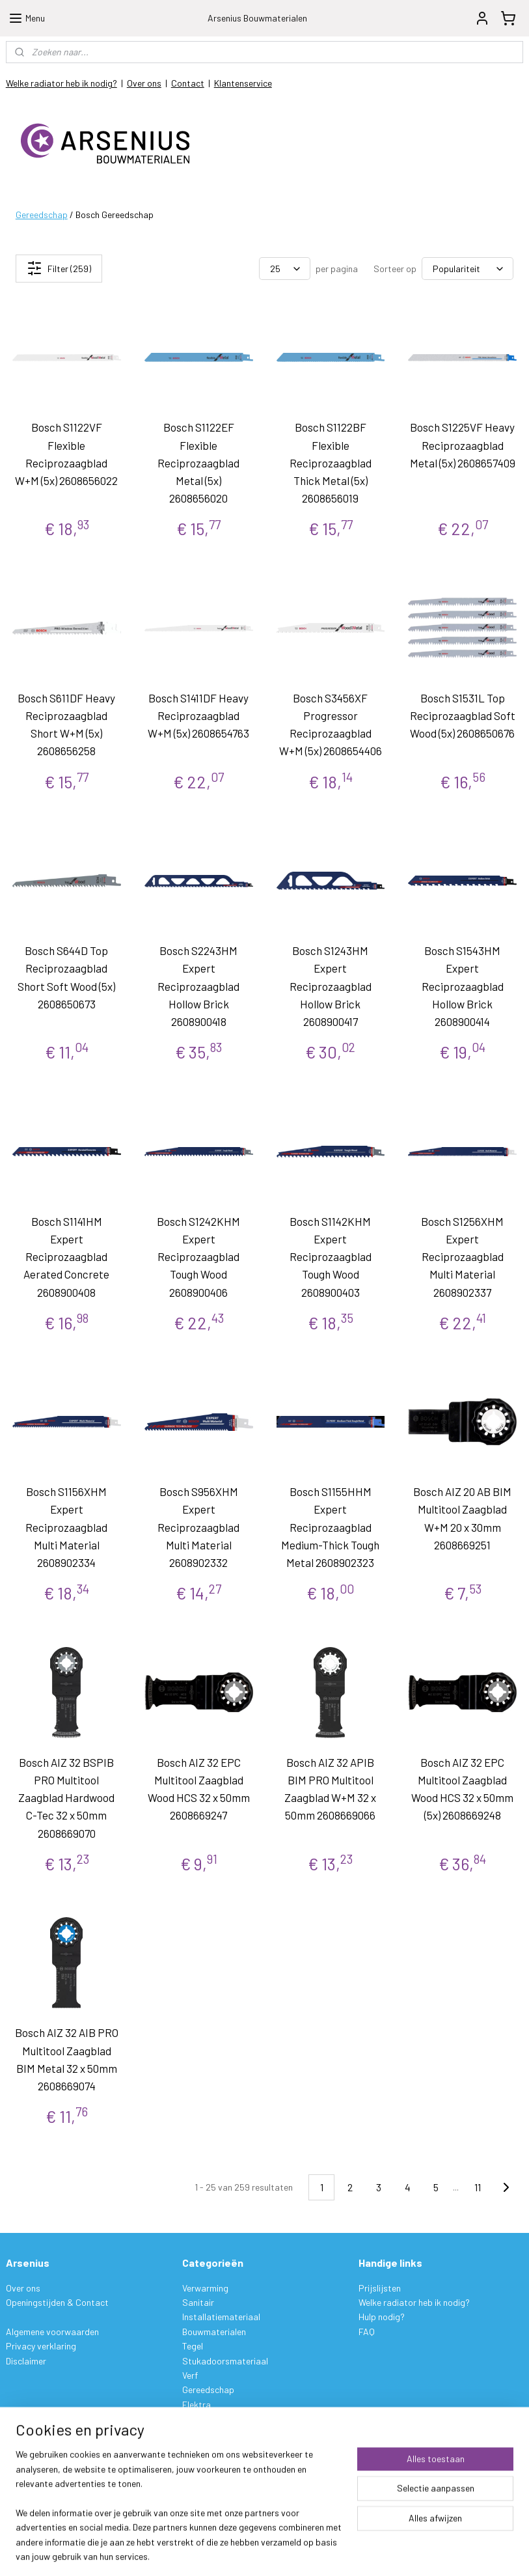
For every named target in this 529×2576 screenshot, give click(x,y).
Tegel (192, 2345)
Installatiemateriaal (221, 2316)
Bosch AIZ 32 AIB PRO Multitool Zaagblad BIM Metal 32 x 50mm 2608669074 (66, 2059)
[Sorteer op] (467, 268)
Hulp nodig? (382, 2316)
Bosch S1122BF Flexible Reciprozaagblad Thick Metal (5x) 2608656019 (331, 463)
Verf (190, 2375)
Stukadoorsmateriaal (225, 2360)
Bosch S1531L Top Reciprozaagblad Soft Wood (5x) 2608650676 (462, 715)
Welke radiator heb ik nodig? (61, 83)
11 (477, 2187)
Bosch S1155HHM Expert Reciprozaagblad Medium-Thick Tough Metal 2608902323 (330, 1527)
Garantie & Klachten (45, 2498)
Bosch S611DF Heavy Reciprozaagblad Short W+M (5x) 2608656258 (66, 724)
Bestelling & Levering (47, 2455)
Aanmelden (214, 2485)
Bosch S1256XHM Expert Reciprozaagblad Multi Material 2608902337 (462, 1257)
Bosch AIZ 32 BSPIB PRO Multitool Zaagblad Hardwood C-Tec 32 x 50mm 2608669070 (66, 1798)
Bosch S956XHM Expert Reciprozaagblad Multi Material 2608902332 (198, 1527)
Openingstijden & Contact (57, 2302)
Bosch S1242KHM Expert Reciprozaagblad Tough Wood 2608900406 (198, 1257)
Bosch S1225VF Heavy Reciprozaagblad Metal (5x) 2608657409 (462, 445)
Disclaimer (26, 2360)
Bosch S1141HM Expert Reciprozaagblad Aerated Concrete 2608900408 (66, 1257)
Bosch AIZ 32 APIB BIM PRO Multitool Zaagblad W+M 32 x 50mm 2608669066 (330, 1789)
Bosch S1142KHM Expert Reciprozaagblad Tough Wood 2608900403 (331, 1257)
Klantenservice (243, 83)
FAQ (367, 2331)
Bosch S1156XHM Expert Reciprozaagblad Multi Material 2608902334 (66, 1527)
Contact (187, 83)
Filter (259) (59, 268)
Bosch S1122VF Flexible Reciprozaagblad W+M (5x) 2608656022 (66, 454)
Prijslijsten (380, 2287)
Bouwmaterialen (214, 2331)
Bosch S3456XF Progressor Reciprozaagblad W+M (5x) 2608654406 (330, 724)
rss (344, 2552)
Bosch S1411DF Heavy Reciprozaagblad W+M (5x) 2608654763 (198, 715)
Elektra (196, 2404)
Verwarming (205, 2287)
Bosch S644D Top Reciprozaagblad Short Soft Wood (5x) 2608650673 (66, 977)
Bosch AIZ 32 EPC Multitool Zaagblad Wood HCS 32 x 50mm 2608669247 (199, 1789)
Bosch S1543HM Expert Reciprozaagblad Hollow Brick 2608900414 (463, 986)
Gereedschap (42, 214)
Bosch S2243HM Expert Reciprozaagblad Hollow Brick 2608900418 (198, 986)
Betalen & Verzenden (46, 2469)
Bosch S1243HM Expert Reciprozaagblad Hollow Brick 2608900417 (331, 986)
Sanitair (198, 2302)
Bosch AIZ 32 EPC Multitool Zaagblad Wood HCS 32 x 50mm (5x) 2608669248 (462, 1789)
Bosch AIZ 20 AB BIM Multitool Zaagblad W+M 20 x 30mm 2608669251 (462, 1518)
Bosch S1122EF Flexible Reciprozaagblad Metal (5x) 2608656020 (198, 463)
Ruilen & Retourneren (46, 2484)
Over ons (144, 83)
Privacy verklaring (41, 2345)
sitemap (324, 2552)
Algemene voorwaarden (52, 2331)
